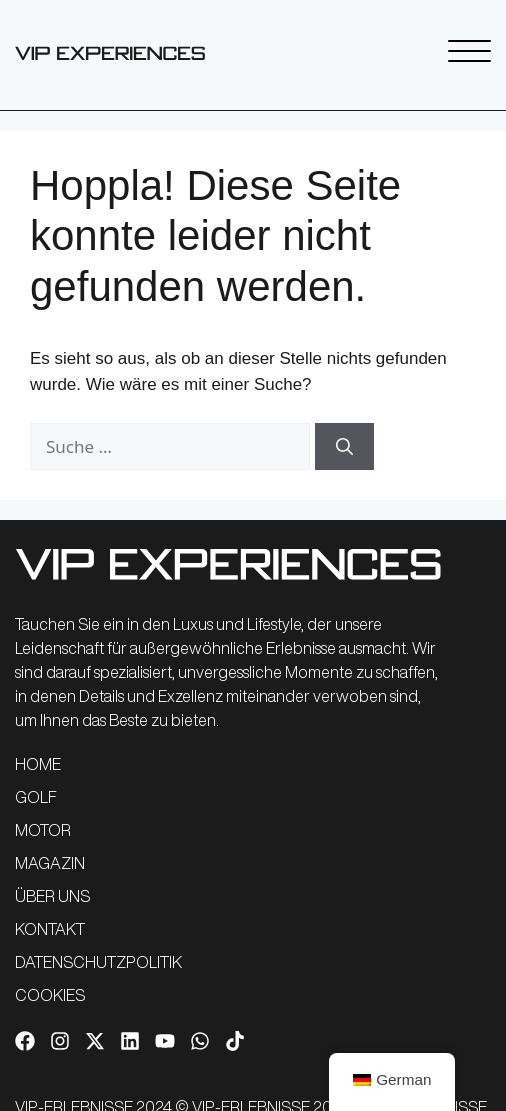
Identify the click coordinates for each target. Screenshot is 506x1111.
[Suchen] (344, 447)
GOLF (36, 797)
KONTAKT (50, 929)
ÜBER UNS (52, 896)
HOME (38, 764)
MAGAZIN (50, 863)
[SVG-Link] (110, 53)
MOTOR (43, 830)
